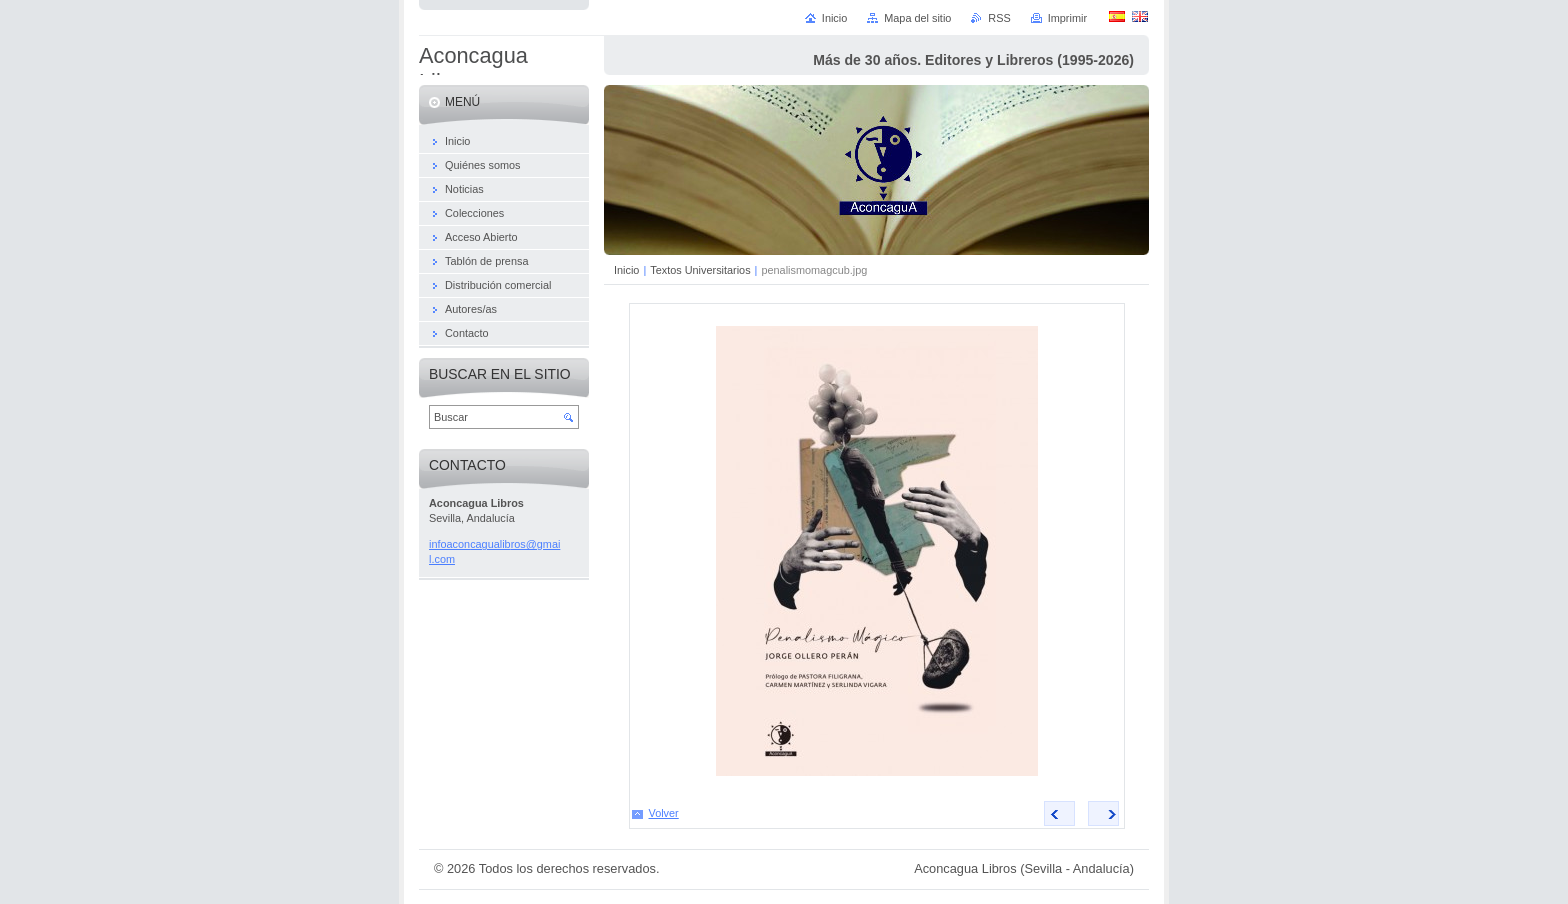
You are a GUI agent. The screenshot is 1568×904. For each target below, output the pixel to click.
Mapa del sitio (917, 18)
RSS (999, 18)
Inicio (626, 270)
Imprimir (1067, 18)
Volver (664, 813)
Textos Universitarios (700, 270)
